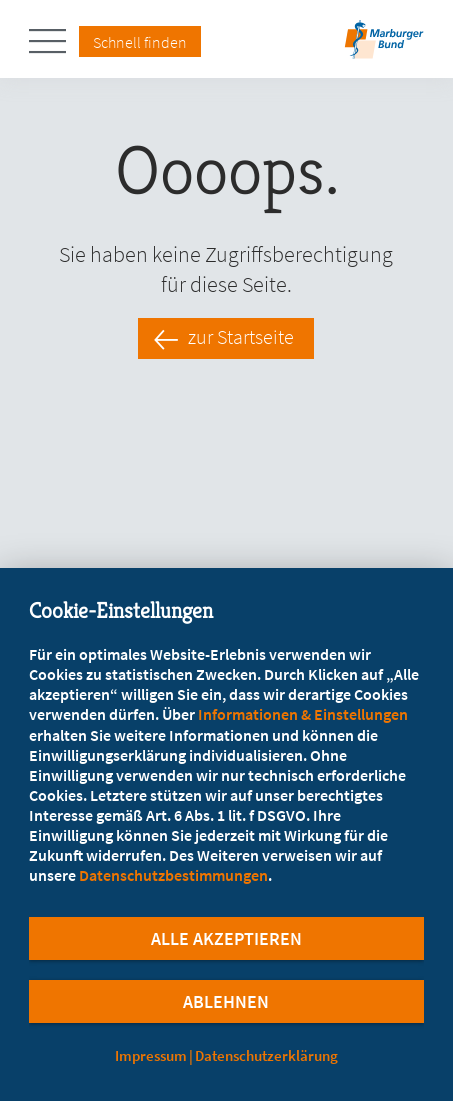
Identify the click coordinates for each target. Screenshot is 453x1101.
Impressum (151, 1055)
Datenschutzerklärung (266, 1055)
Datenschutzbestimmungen (173, 875)
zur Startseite (241, 337)
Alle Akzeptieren (226, 938)
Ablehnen (226, 1001)
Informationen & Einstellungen (303, 714)
